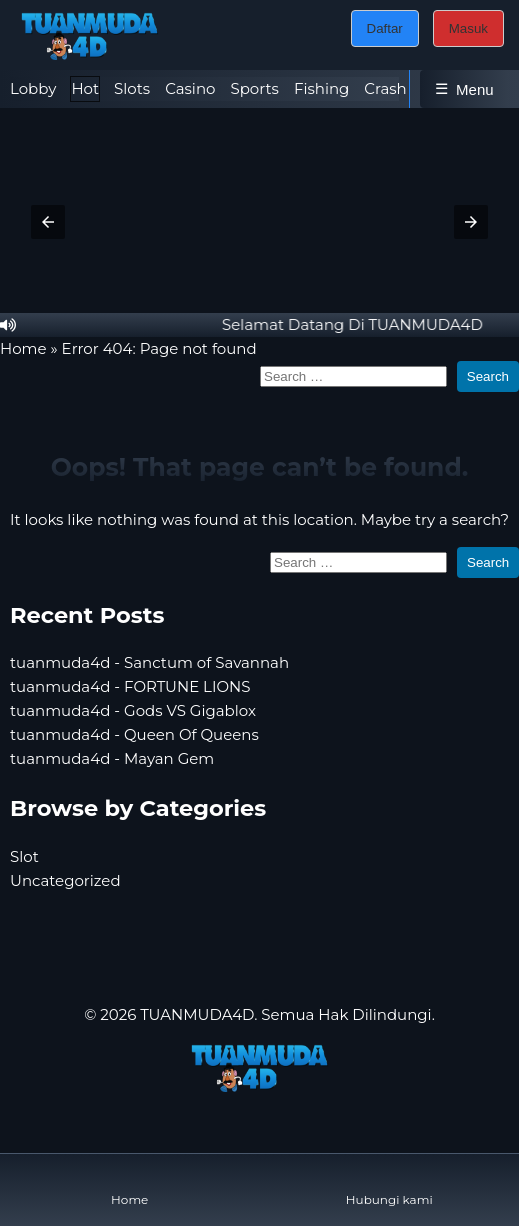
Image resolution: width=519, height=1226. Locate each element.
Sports (254, 88)
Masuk (468, 28)
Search (488, 376)
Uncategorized (65, 880)
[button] (48, 222)
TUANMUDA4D (197, 1014)
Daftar (385, 28)
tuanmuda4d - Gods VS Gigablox (133, 710)
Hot (85, 88)
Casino (190, 88)
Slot (24, 856)
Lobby (33, 88)
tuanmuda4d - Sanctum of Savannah (149, 662)
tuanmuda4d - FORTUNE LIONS (130, 686)
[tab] (33, 89)
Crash (385, 88)
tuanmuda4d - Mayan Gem (112, 758)
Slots (132, 88)
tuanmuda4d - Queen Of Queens (134, 734)
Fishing (321, 88)
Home (23, 348)
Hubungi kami (389, 1183)
